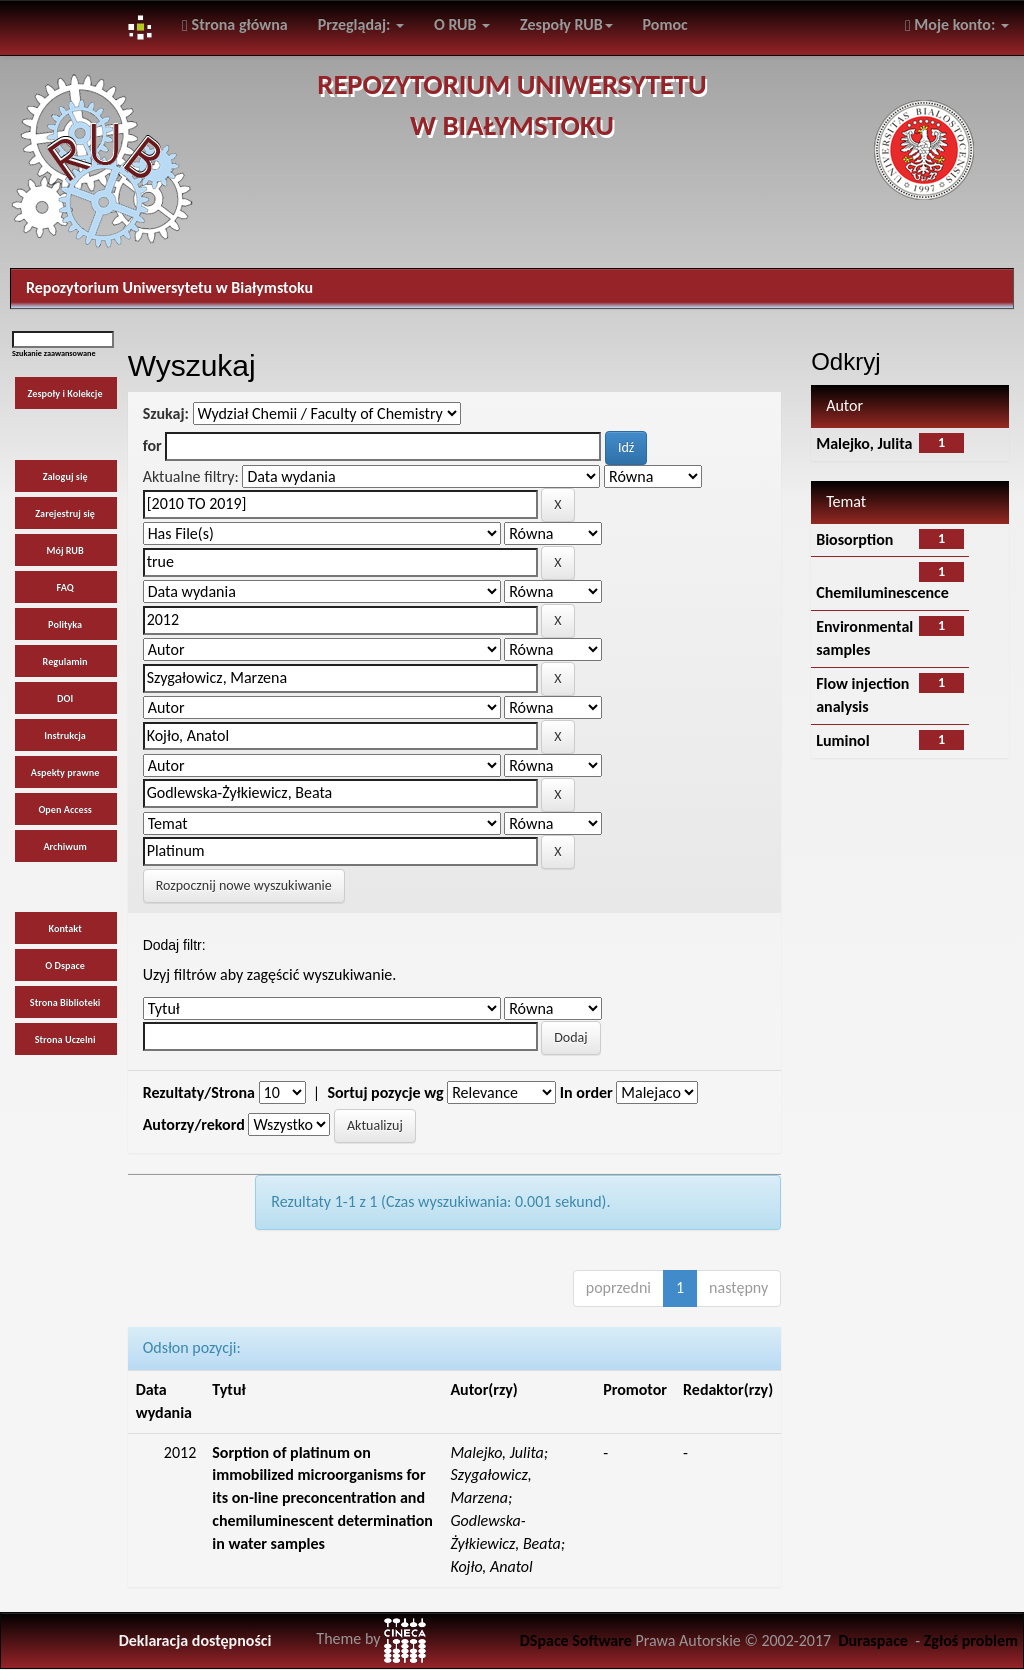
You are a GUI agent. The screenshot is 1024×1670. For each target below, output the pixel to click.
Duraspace (873, 1640)
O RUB (462, 24)
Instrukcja (65, 735)
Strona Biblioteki (65, 1002)
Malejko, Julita (864, 443)
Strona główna (235, 24)
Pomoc (665, 24)
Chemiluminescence (882, 592)
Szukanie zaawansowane (54, 353)
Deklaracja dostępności (195, 1640)
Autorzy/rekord (194, 1124)
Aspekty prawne (65, 772)
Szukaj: (166, 413)
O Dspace (65, 965)
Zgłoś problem (971, 1640)
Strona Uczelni (65, 1039)
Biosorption (854, 539)
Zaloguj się (65, 476)
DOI (65, 698)
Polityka (65, 624)
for (152, 445)
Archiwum (64, 846)
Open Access (64, 809)
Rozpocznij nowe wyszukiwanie (244, 885)
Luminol (842, 740)
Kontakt (64, 928)
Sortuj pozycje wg (385, 1092)
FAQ (65, 587)
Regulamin (65, 661)
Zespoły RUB (566, 24)
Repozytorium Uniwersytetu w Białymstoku (169, 287)
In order (586, 1092)
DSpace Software (576, 1640)
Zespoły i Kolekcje (65, 393)
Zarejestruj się (65, 513)
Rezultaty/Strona (199, 1092)
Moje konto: (957, 24)
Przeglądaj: (361, 24)
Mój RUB (64, 550)
